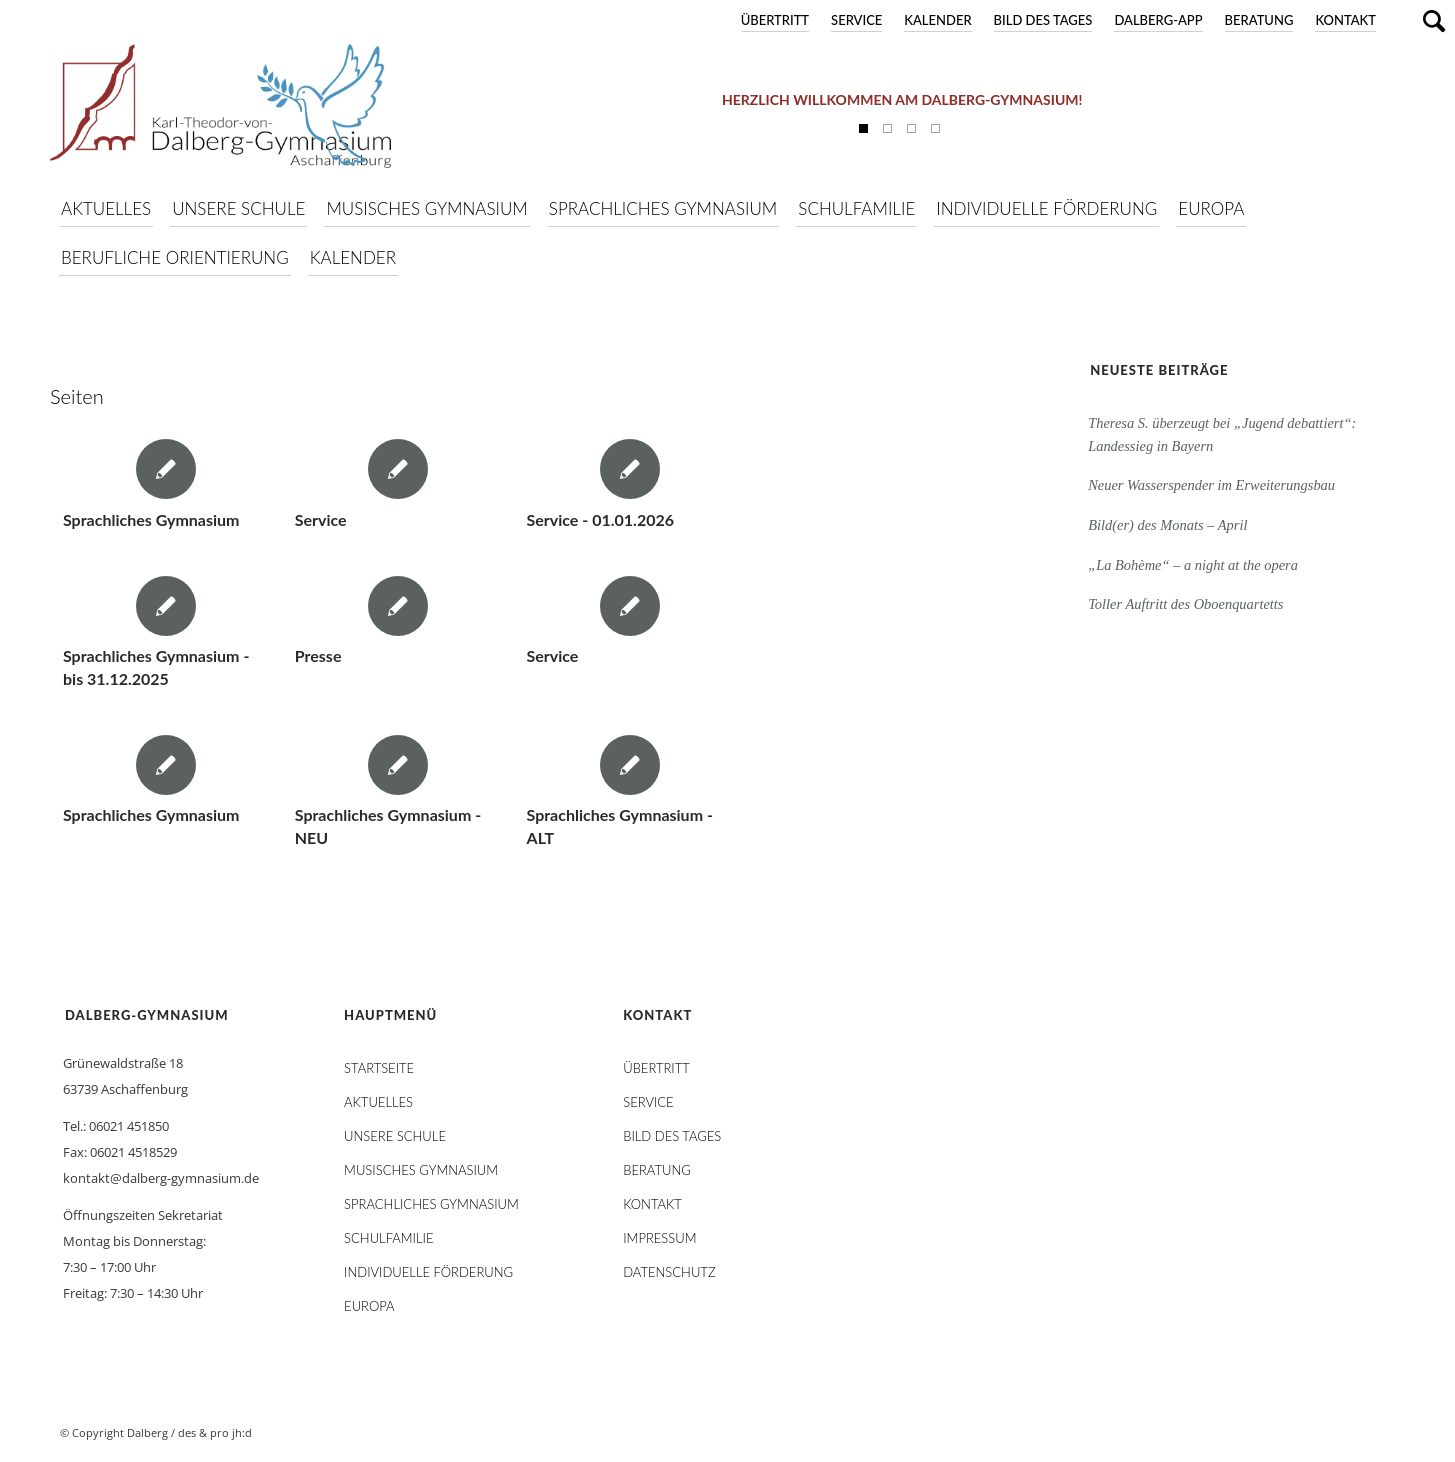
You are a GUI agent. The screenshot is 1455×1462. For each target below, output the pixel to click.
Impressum (659, 1238)
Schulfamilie (388, 1238)
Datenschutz (669, 1272)
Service (856, 20)
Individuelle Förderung (428, 1272)
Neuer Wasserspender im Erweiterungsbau (1211, 485)
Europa (369, 1306)
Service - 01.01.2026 (600, 519)
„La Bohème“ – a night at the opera (1193, 565)
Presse (318, 655)
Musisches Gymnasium (421, 1170)
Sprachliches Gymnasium (151, 519)
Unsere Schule (395, 1136)
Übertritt (775, 20)
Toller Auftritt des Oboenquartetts (1185, 604)
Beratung (1259, 20)
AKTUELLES (378, 1102)
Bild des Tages (1043, 20)
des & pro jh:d (215, 1432)
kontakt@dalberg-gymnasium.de (161, 1178)
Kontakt (1345, 20)
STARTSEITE (379, 1068)
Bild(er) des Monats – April (1167, 525)
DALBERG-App (1158, 20)
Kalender (937, 20)
